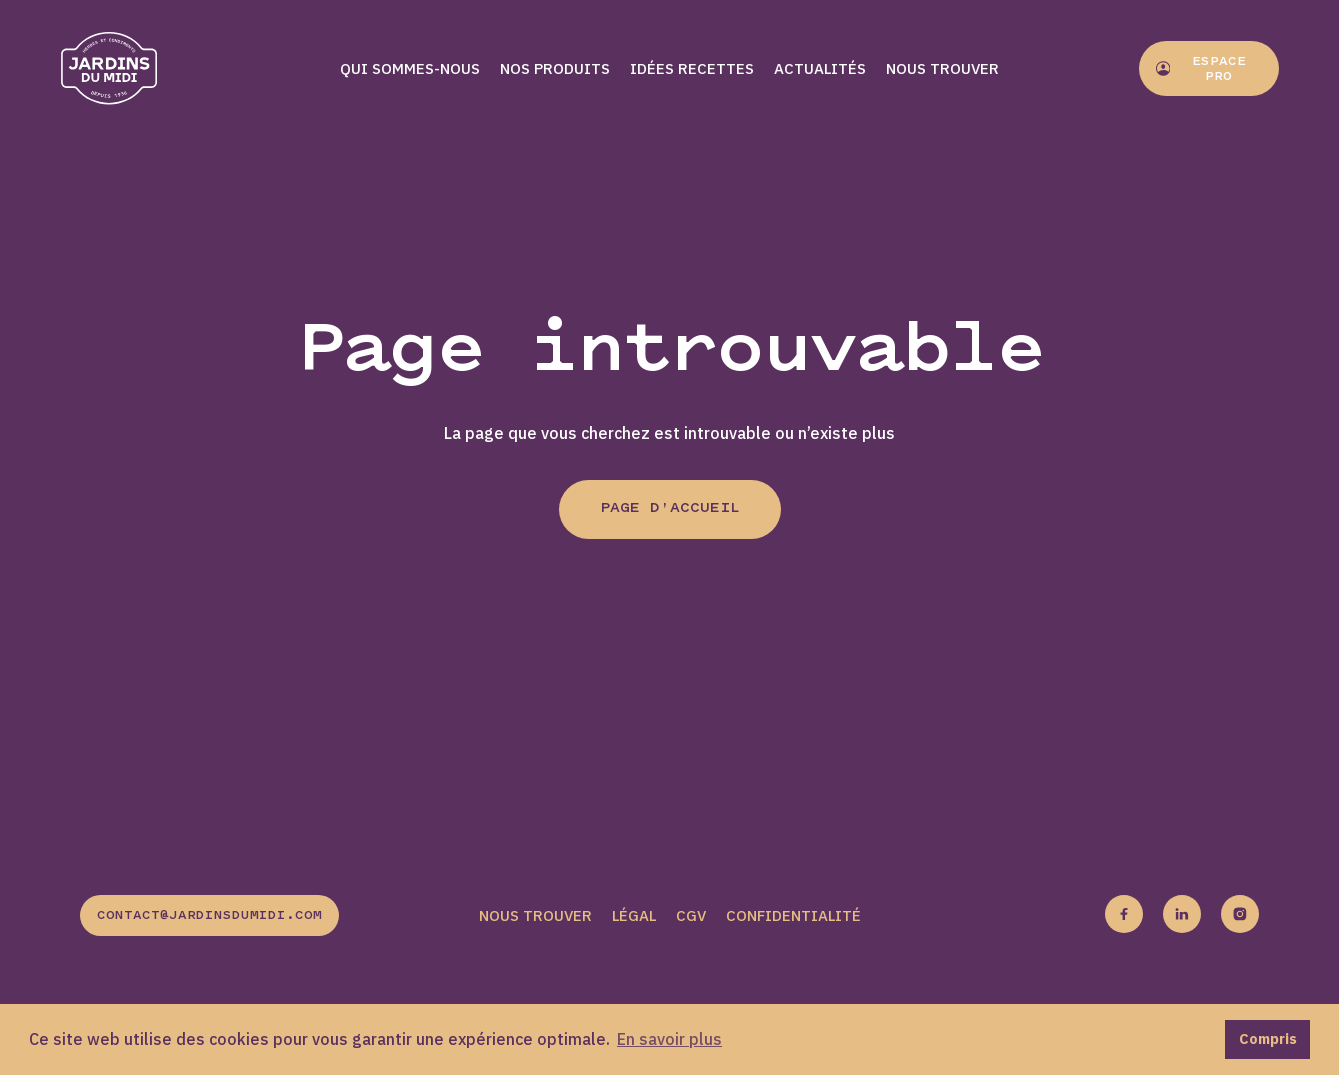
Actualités (820, 68)
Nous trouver (942, 68)
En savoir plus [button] (669, 1039)
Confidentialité (793, 915)
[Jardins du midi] (130, 68)
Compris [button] (1268, 1038)
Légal (634, 915)
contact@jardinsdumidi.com (209, 916)
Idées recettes (692, 68)
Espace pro (1201, 69)
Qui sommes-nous (410, 68)
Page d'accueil (670, 508)
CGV (691, 915)
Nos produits (555, 68)
